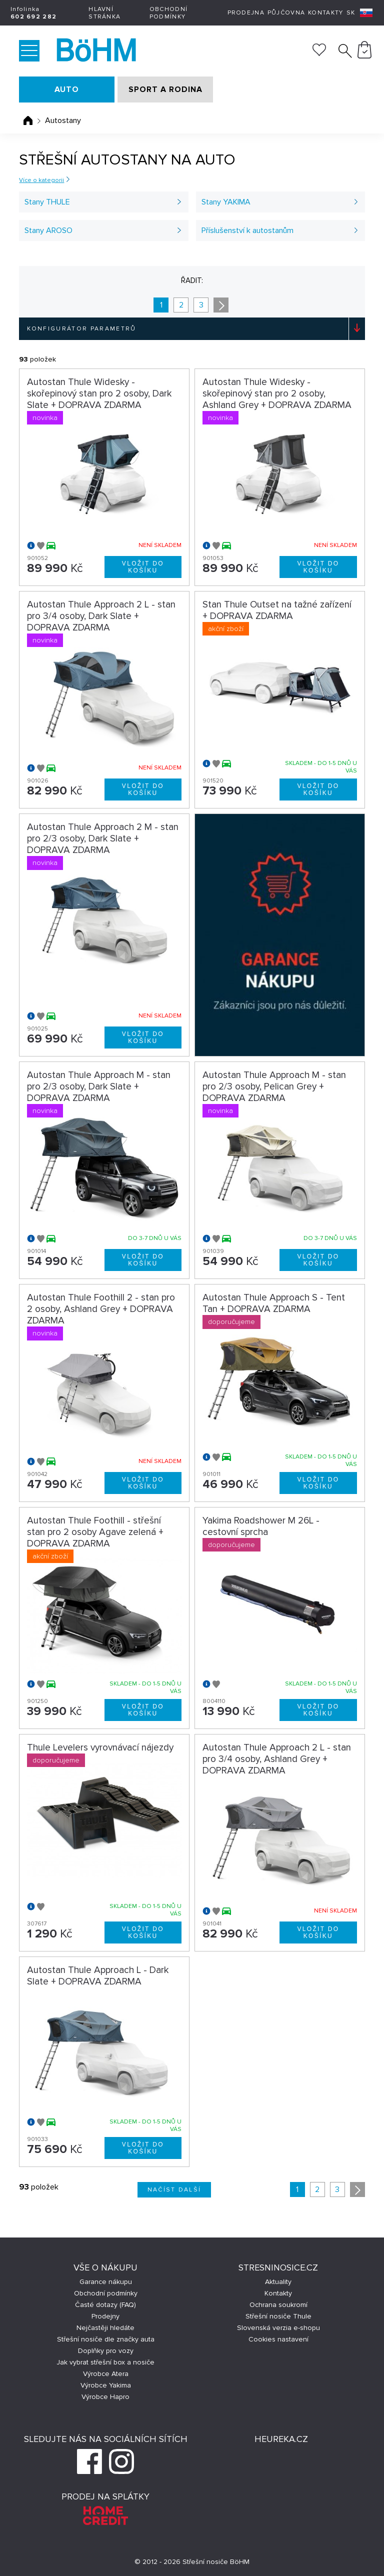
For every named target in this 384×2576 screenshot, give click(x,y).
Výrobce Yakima (105, 2385)
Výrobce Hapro (106, 2396)
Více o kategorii (41, 180)
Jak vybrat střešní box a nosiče (105, 2362)
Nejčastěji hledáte (105, 2328)
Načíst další (175, 2190)
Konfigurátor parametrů (81, 328)
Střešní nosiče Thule (279, 2316)
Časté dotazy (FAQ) (105, 2304)
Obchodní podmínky (169, 13)
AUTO (66, 89)
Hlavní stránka (104, 13)
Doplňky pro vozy (106, 2350)
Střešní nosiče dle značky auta (105, 2339)
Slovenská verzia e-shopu (278, 2328)
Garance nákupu (106, 2282)
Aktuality (278, 2282)
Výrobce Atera (105, 2374)
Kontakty (325, 12)
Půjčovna (286, 12)
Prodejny (106, 2316)
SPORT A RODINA (165, 89)
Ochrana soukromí (279, 2304)
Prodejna (246, 12)
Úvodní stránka (28, 120)
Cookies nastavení (278, 2339)
